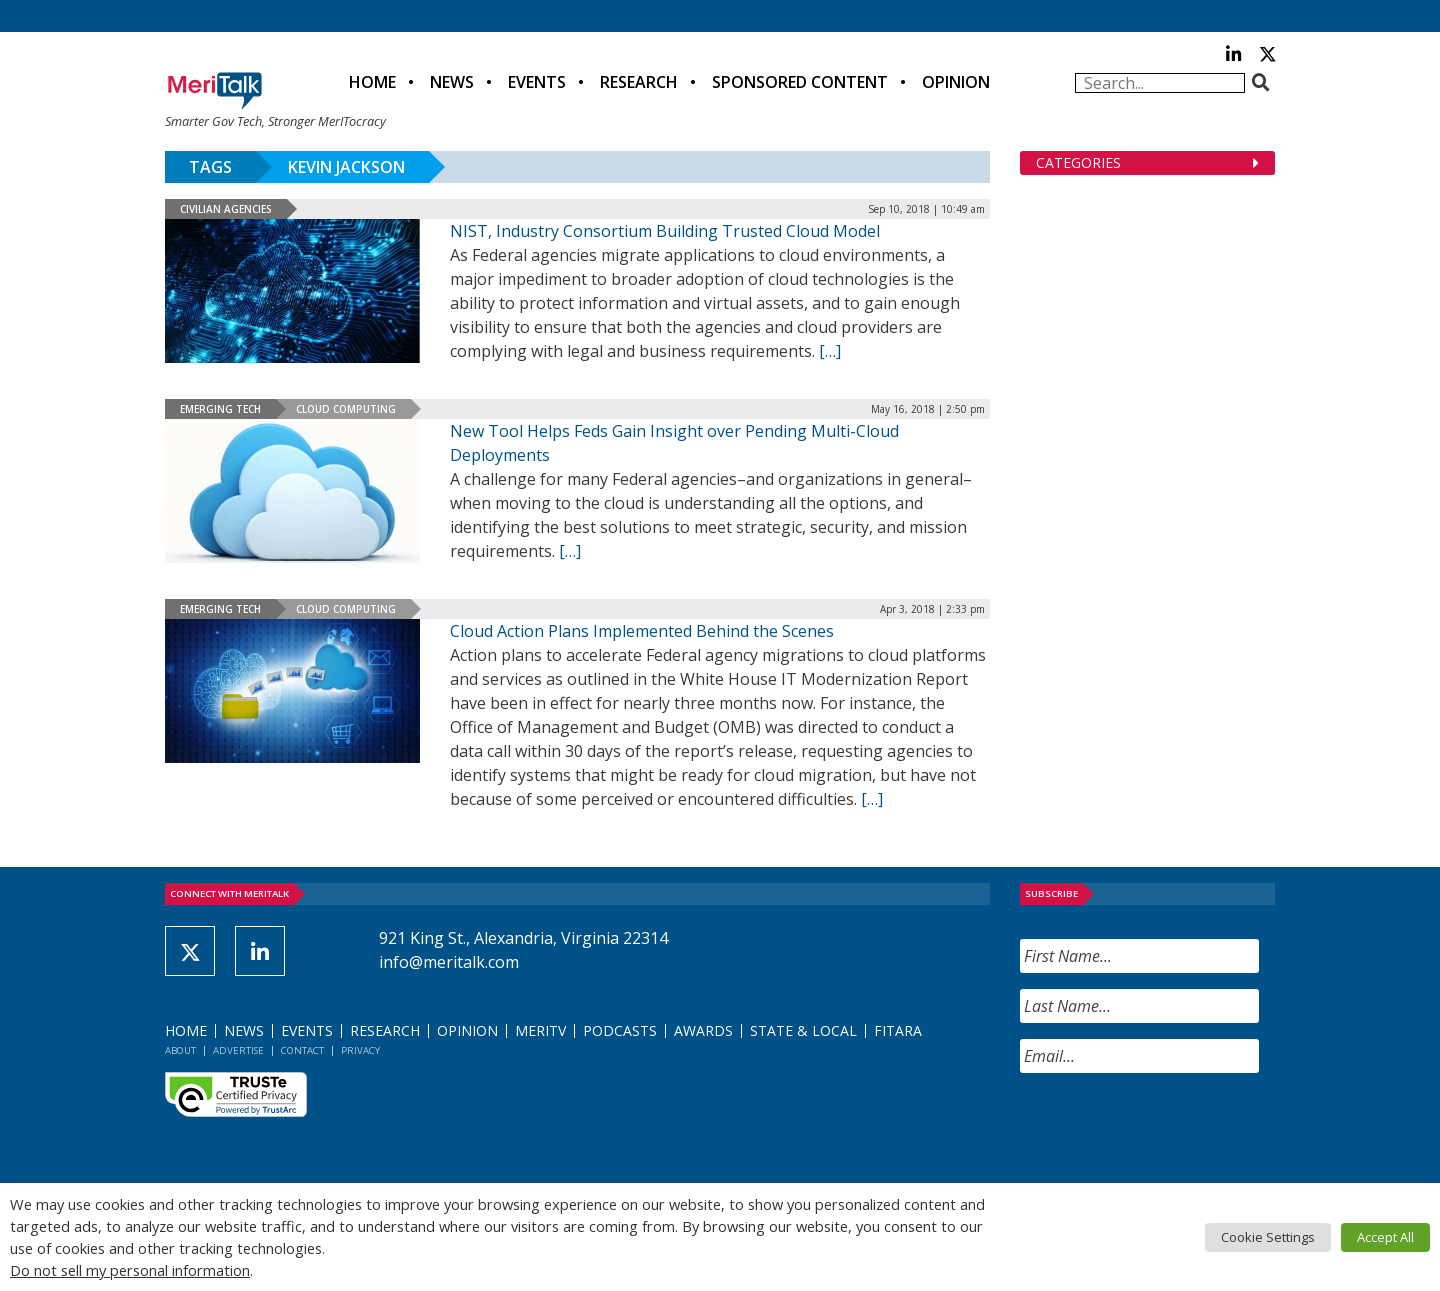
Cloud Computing (346, 409)
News (452, 82)
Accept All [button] (1385, 1237)
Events (537, 82)
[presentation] (1172, 1128)
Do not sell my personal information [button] (130, 1270)
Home (372, 82)
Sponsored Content (800, 82)
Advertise (238, 1050)
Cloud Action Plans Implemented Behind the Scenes (642, 631)
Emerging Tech (220, 409)
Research (639, 82)
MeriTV (540, 1030)
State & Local (803, 1030)
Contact (302, 1050)
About (180, 1050)
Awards (703, 1030)
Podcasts (620, 1030)
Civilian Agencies (226, 209)
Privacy (360, 1050)
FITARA (898, 1030)
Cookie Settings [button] (1268, 1237)
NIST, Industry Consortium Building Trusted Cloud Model (665, 231)
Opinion (956, 82)
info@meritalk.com (449, 962)
